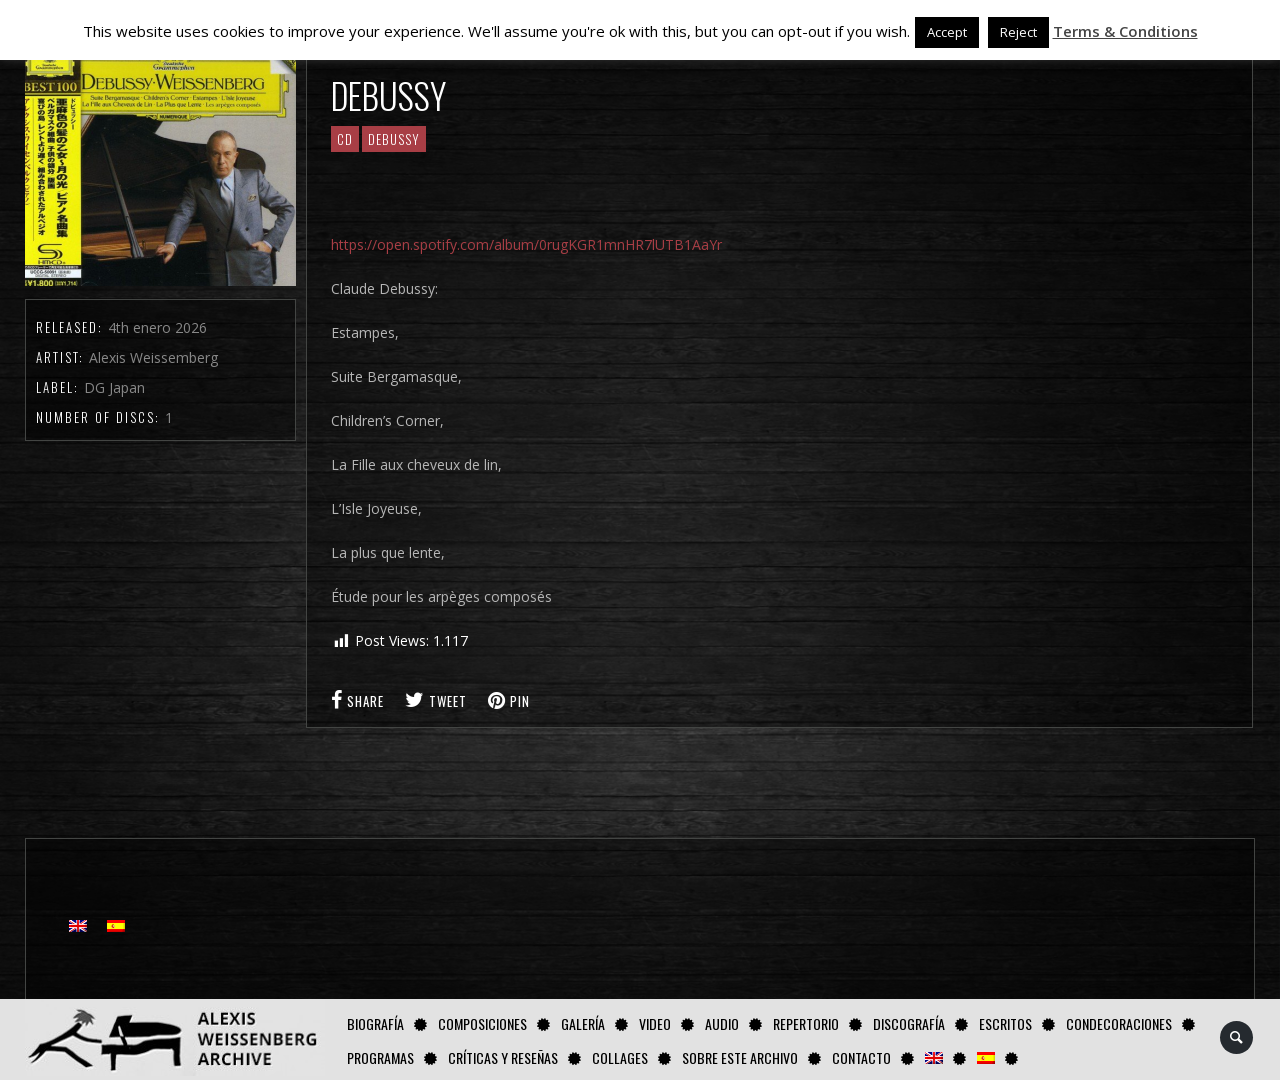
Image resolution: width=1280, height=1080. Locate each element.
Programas (380, 1057)
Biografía (375, 1023)
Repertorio (806, 1023)
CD (345, 139)
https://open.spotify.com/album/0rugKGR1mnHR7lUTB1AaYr (526, 244)
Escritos (1005, 1023)
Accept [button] (947, 32)
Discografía (909, 1023)
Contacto (861, 1057)
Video (655, 1023)
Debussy (394, 139)
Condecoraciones (1119, 1023)
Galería (583, 1023)
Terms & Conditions (1125, 31)
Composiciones (482, 1023)
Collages (620, 1057)
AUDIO (722, 1023)
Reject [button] (1018, 32)
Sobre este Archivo (740, 1057)
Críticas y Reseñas (503, 1057)
